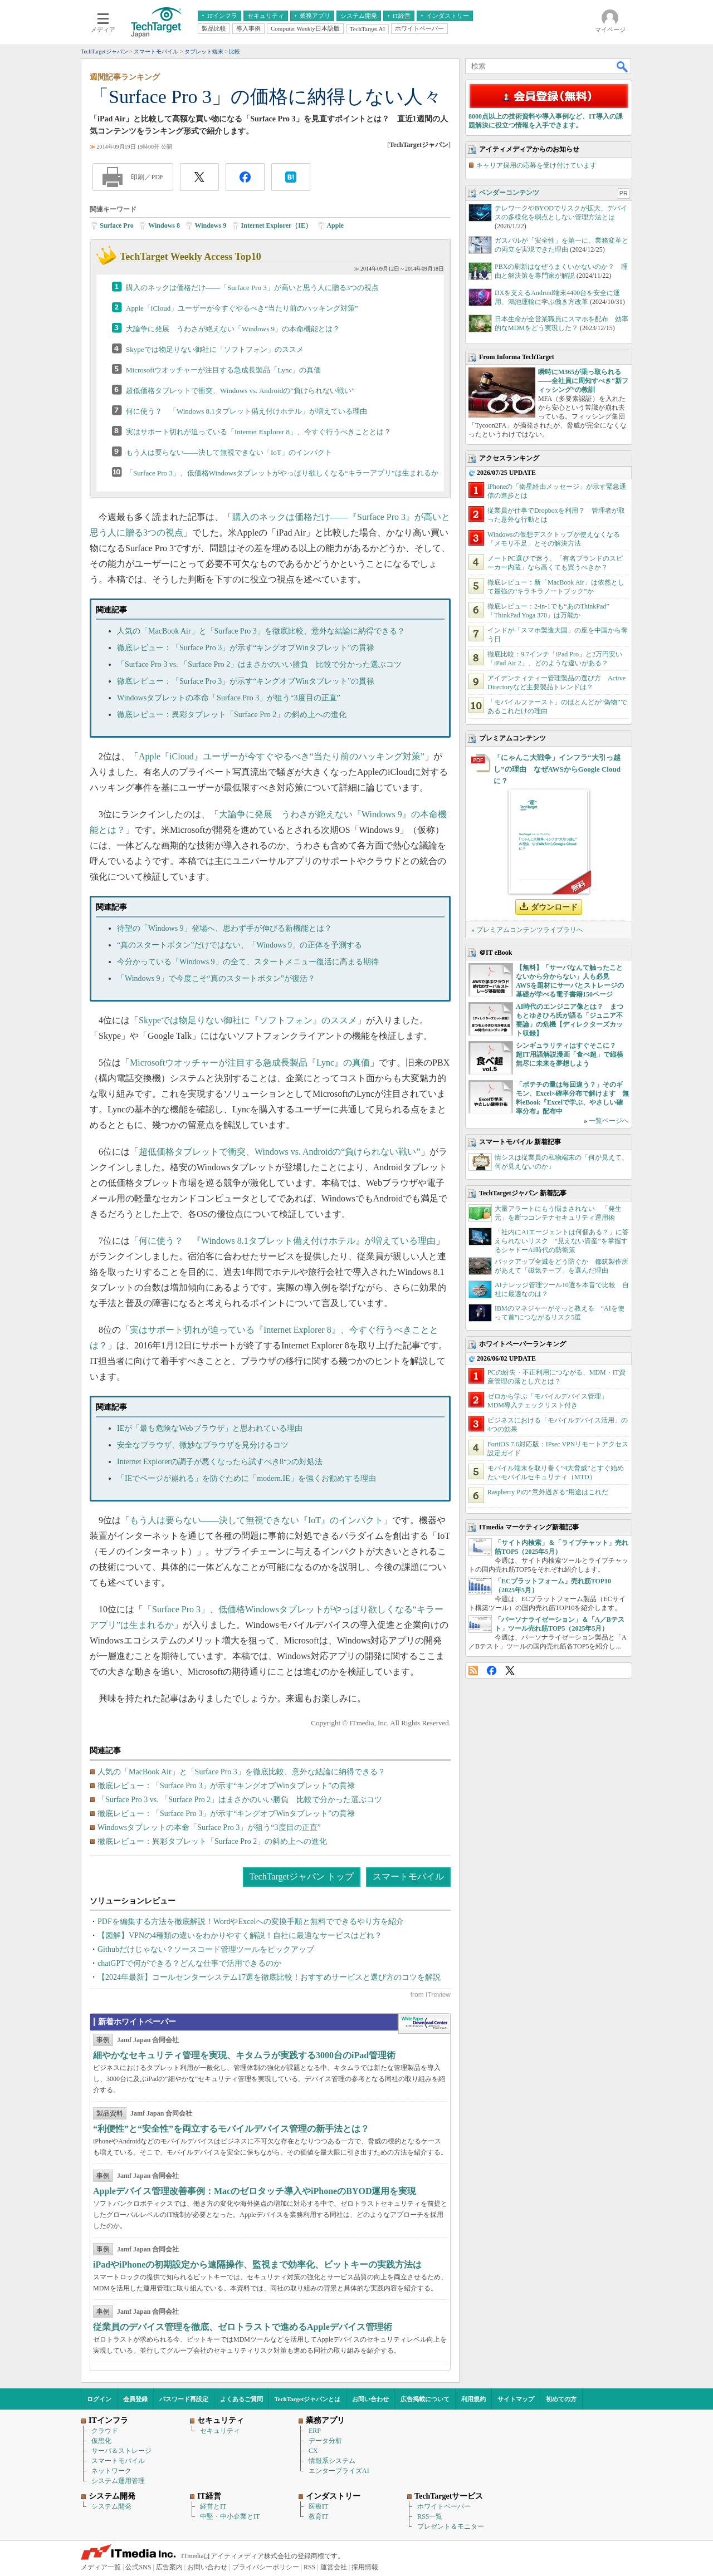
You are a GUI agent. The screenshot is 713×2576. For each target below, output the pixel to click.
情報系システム (332, 2461)
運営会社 (333, 2567)
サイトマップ (515, 2399)
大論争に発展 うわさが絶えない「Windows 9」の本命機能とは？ (233, 329)
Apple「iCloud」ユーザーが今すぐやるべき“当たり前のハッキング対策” (242, 308)
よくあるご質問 (241, 2399)
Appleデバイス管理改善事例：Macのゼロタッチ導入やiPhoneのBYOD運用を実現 (254, 2191)
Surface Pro (117, 225)
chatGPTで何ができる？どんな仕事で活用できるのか (189, 1963)
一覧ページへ (609, 1121)
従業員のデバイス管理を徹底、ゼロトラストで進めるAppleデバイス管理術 (242, 2327)
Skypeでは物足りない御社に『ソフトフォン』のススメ (248, 1020)
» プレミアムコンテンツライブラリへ (527, 930)
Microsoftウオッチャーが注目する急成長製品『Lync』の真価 (250, 1062)
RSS (473, 1670)
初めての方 (561, 2399)
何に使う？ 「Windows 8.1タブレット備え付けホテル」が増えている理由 (246, 411)
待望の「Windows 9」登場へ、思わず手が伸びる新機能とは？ (224, 928)
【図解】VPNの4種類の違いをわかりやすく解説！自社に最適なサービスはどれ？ (239, 1935)
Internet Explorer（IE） (276, 225)
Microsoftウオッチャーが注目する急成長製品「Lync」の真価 (223, 370)
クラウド (104, 2431)
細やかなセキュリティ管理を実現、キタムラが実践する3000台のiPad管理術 (244, 2055)
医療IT (318, 2506)
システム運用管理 (118, 2481)
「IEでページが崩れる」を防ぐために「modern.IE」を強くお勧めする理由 (246, 1478)
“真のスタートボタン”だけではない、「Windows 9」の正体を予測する (239, 945)
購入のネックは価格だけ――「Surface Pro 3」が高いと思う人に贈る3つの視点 (252, 287)
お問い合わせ (370, 2399)
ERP (315, 2431)
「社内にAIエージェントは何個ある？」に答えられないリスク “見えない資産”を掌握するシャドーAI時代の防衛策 (562, 1241)
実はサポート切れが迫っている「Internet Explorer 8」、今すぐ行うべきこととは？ (258, 432)
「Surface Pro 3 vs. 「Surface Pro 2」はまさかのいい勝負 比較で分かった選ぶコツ (259, 664)
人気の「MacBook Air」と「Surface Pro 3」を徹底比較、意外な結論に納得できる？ (261, 631)
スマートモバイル (408, 1876)
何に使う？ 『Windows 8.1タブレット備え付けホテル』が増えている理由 (287, 1240)
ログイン (99, 2399)
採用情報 (364, 2567)
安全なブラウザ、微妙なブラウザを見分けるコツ (203, 1445)
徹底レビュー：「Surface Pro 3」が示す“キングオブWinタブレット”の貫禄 (245, 648)
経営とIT (213, 2506)
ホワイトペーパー (444, 2506)
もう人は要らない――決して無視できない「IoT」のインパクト (229, 452)
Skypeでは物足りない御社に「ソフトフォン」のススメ (215, 349)
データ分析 (325, 2441)
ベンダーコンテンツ (509, 193)
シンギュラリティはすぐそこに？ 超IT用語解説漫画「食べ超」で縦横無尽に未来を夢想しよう (569, 1054)
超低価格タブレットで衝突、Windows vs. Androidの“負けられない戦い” (240, 390)
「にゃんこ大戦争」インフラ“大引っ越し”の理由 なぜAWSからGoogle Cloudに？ (557, 769)
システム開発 (111, 2506)
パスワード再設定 (183, 2399)
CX (313, 2451)
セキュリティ (220, 2431)
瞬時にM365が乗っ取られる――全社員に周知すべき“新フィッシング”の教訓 (583, 381)
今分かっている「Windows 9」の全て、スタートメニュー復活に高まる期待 (248, 962)
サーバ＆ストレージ (121, 2451)
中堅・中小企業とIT (230, 2516)
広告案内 (169, 2567)
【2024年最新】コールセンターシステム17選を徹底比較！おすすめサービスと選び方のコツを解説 (269, 1977)
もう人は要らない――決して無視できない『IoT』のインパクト (256, 1520)
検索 (622, 66)
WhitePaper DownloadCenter (424, 2024)
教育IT (318, 2516)
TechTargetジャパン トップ (302, 1876)
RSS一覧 (429, 2516)
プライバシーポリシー (265, 2567)
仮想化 (101, 2441)
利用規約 (473, 2399)
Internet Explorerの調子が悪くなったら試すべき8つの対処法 (220, 1462)
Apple (335, 225)
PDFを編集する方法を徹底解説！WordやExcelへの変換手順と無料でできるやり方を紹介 (250, 1921)
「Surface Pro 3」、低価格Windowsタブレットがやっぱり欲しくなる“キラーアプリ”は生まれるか (282, 473)
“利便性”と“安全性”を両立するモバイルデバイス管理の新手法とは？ (231, 2128)
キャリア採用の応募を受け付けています (536, 165)
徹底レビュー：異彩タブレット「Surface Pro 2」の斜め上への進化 (231, 714)
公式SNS (138, 2567)
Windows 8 (164, 225)
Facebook (491, 1670)
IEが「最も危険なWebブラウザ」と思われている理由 (209, 1428)
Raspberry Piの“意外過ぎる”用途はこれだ (547, 1492)
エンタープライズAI (339, 2471)
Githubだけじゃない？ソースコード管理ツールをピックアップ (205, 1949)
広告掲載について (425, 2399)
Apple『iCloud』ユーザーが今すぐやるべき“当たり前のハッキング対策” (281, 756)
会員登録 (135, 2399)
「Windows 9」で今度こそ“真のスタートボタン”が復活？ (216, 978)
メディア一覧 (101, 2567)
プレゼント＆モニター (450, 2526)
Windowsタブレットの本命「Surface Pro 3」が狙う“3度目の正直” (228, 698)
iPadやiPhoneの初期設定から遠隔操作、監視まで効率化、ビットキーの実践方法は (257, 2264)
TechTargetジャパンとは (308, 2399)
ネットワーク (111, 2471)
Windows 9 (210, 225)
